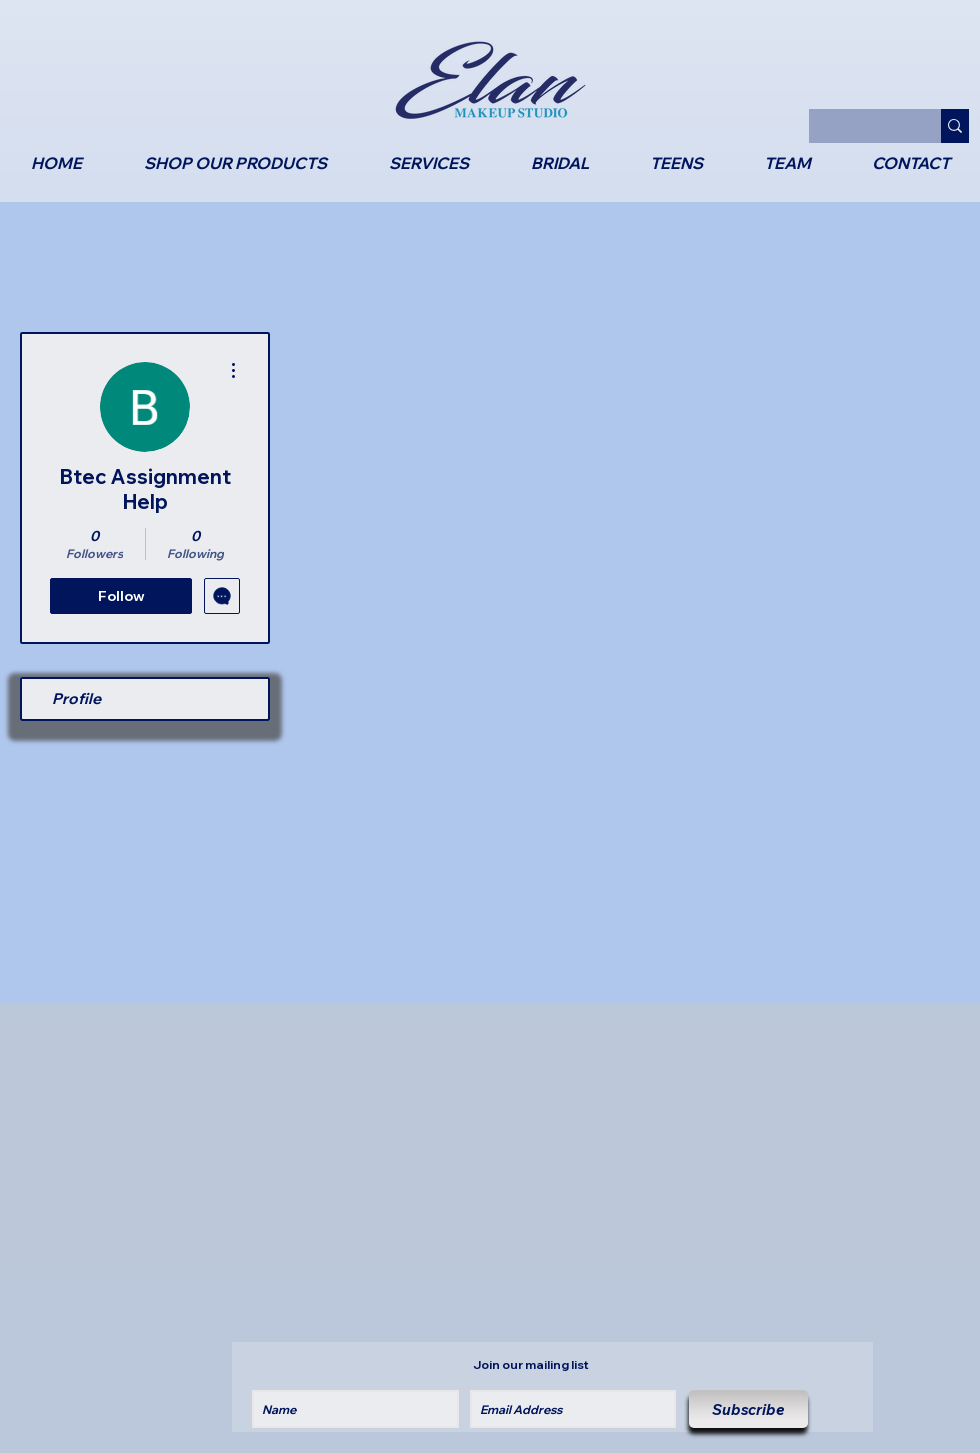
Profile (76, 698)
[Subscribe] (748, 1409)
